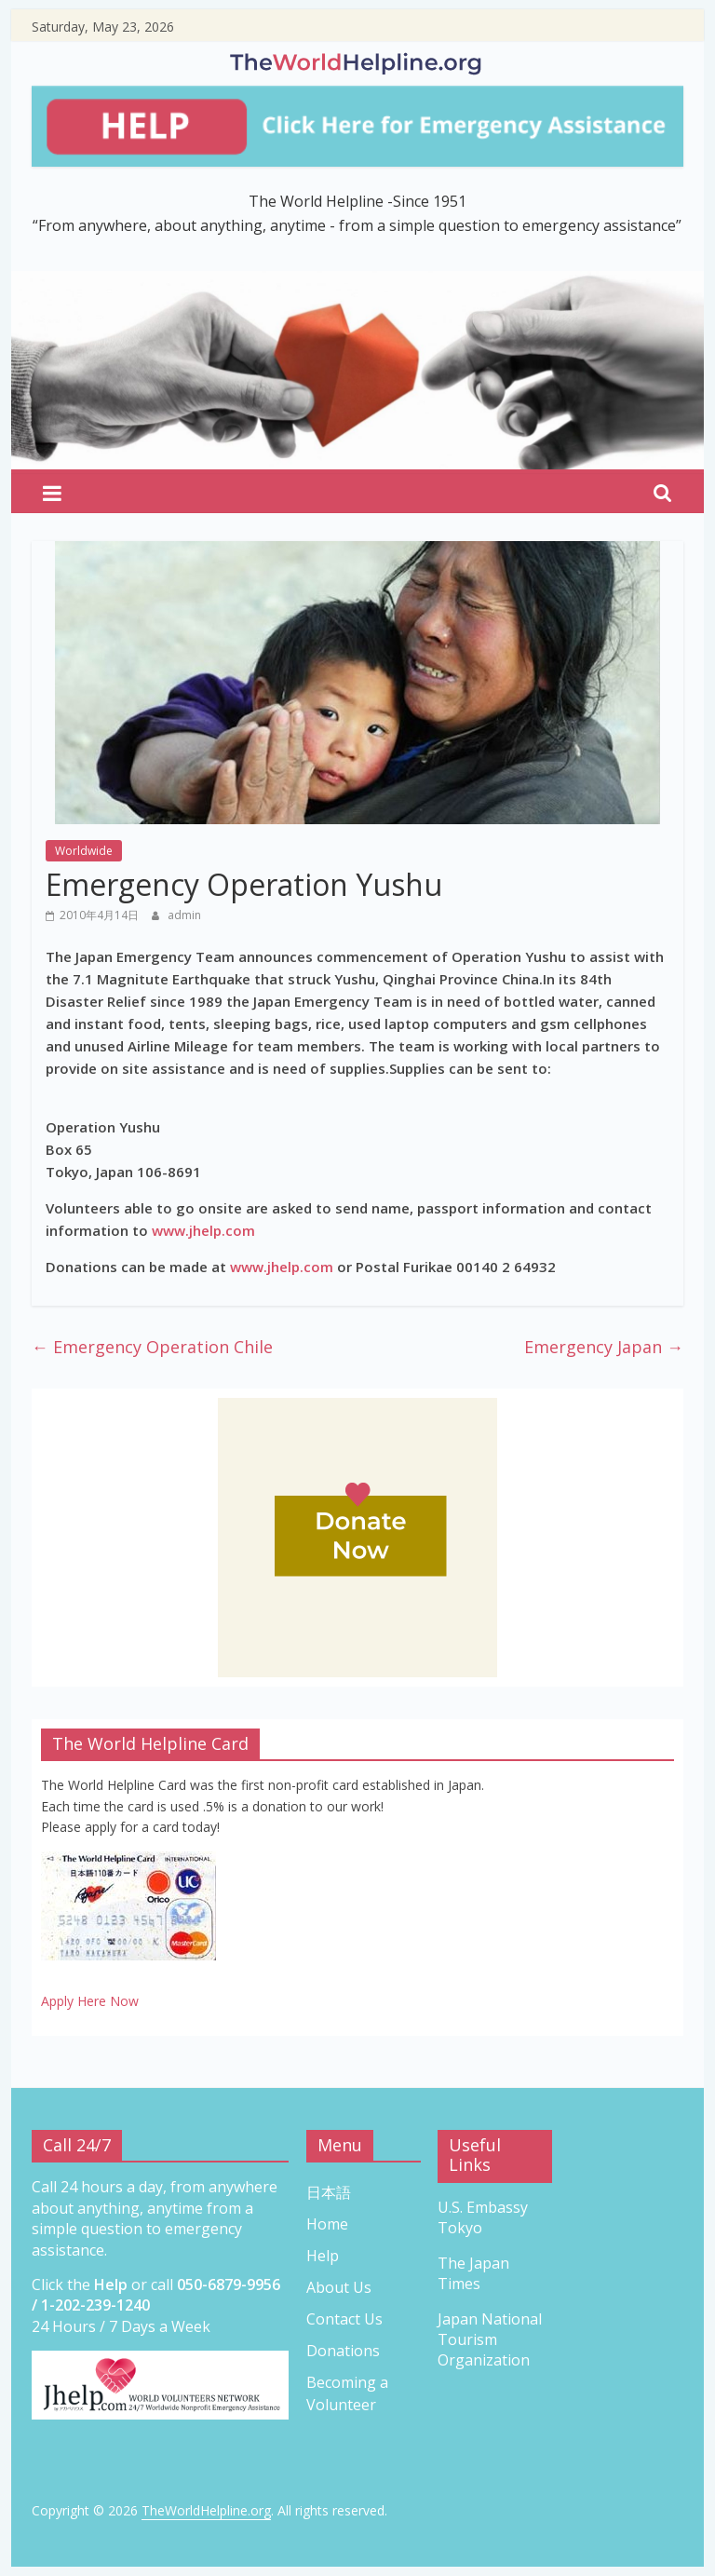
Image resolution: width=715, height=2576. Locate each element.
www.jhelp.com (203, 1230)
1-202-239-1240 (95, 2305)
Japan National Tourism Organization (490, 2340)
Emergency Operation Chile (152, 1346)
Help (322, 2255)
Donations (343, 2350)
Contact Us (344, 2319)
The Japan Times (473, 2273)
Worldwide (84, 851)
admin (184, 915)
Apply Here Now (90, 2001)
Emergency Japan (603, 1346)
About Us (338, 2287)
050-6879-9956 (228, 2284)
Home (327, 2224)
